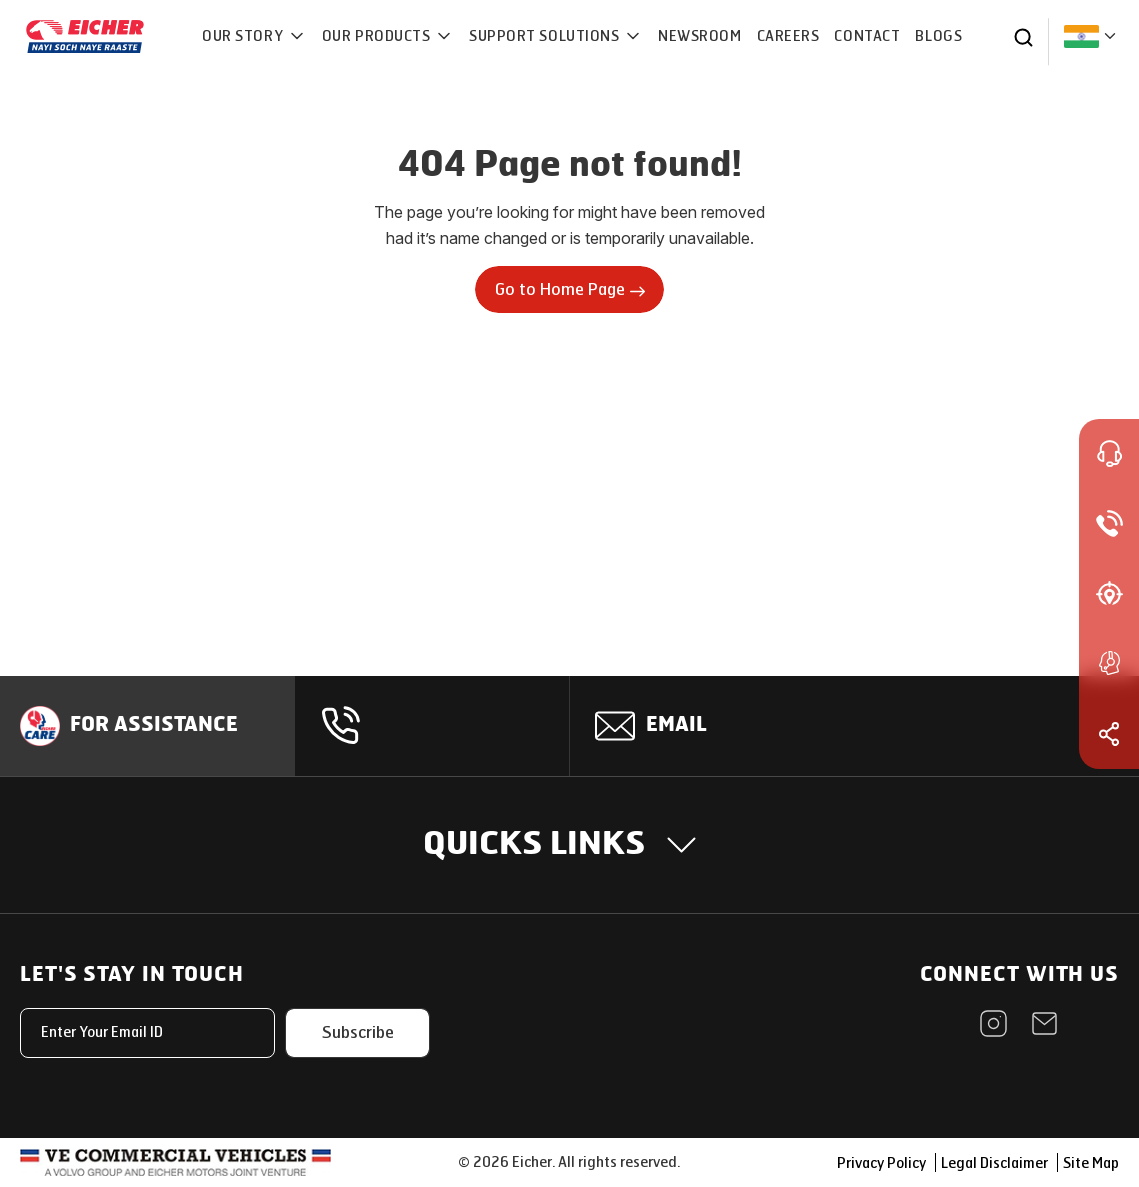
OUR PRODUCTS (378, 36)
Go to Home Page (569, 289)
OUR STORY (244, 36)
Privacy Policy (881, 1163)
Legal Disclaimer (994, 1163)
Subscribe (358, 1032)
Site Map (1091, 1163)
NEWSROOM (699, 36)
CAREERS (788, 36)
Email (677, 726)
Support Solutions (546, 36)
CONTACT (868, 36)
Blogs (938, 36)
